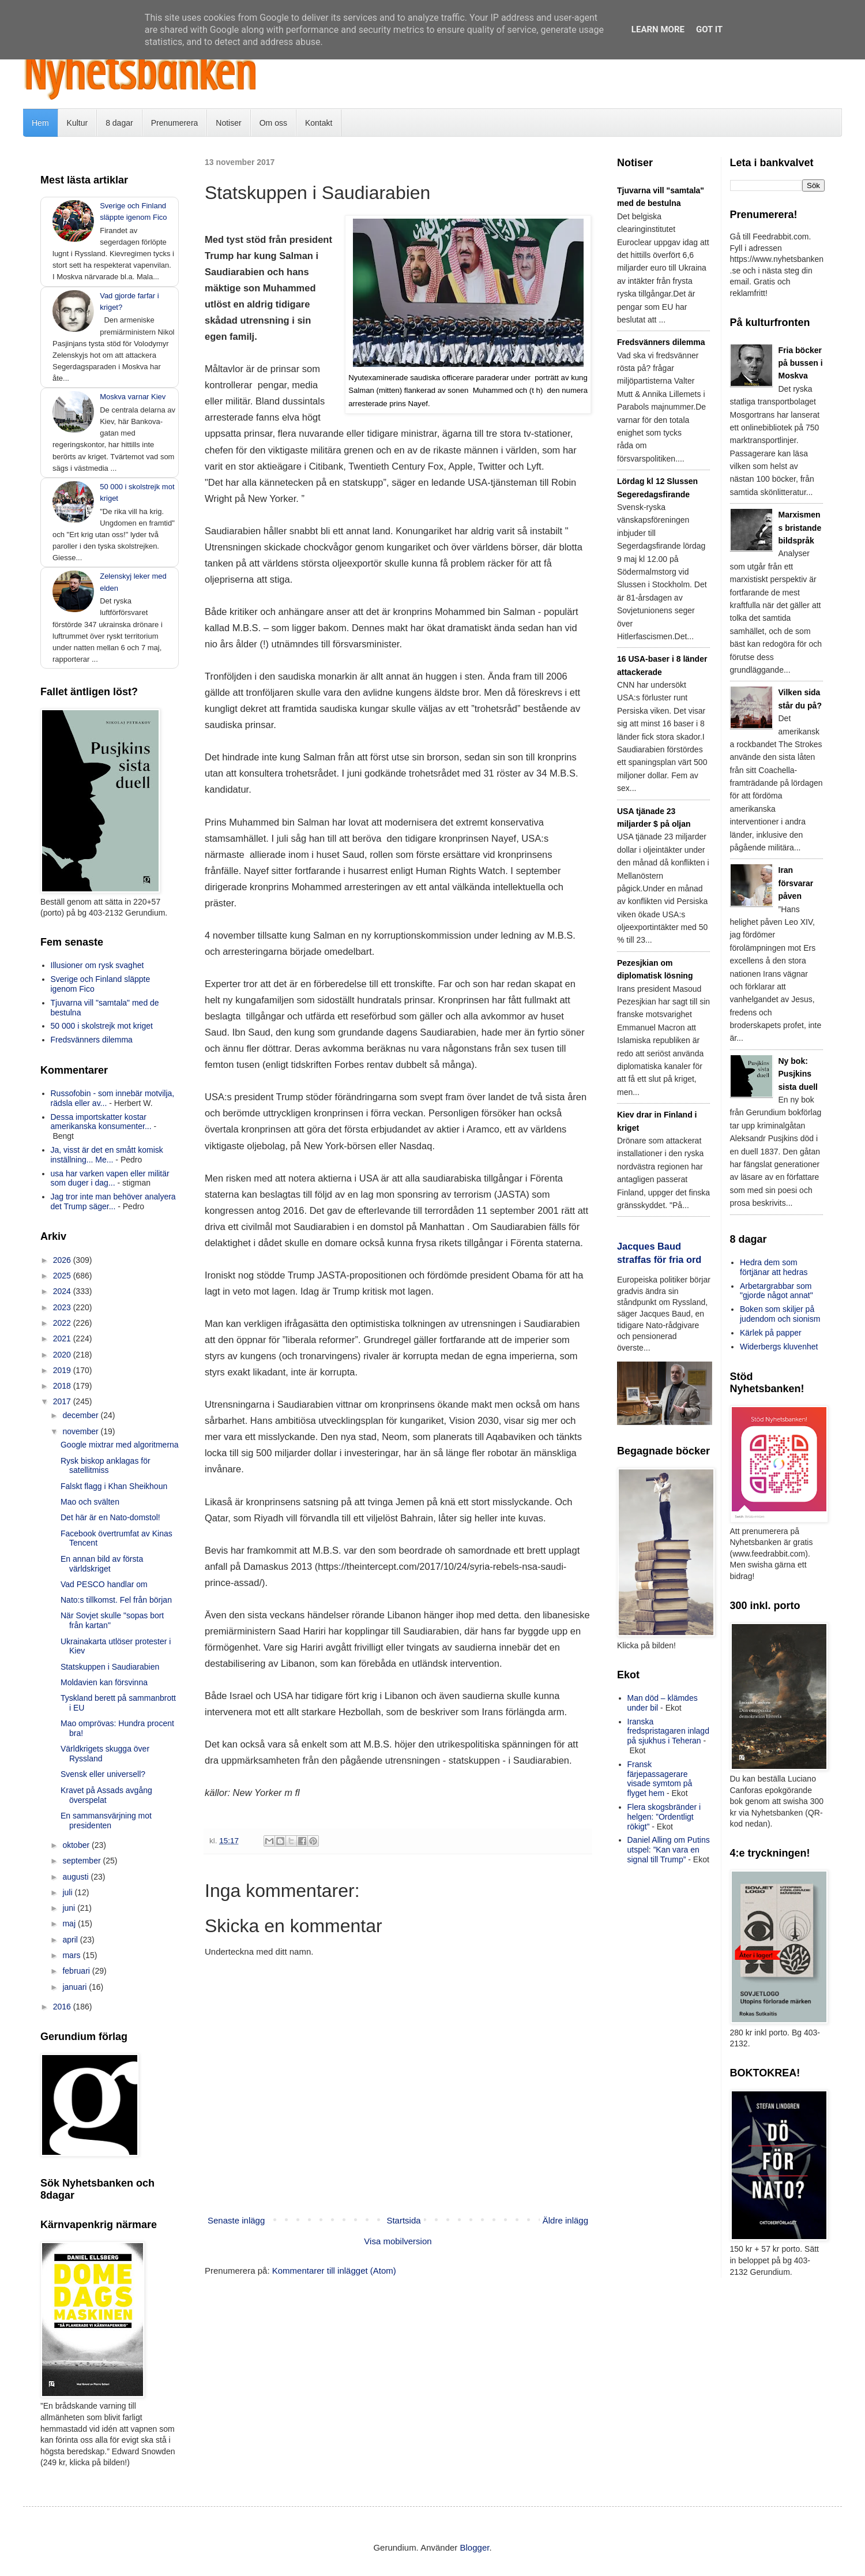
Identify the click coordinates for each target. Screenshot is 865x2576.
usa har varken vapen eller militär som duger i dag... (110, 1178)
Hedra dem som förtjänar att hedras (774, 1267)
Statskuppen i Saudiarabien (110, 1666)
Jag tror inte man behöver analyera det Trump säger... (113, 1201)
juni (69, 1908)
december (81, 1415)
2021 (63, 1338)
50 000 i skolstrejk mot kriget (102, 1025)
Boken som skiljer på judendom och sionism (780, 1313)
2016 (63, 2006)
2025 (63, 1275)
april (71, 1939)
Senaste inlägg (236, 2220)
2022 (63, 1323)
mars (72, 1955)
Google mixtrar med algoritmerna (120, 1444)
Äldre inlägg (565, 2220)
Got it (709, 29)
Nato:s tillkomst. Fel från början (116, 1599)
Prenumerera (174, 123)
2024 (63, 1291)
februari (77, 1970)
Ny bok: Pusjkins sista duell (798, 1074)
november (81, 1431)
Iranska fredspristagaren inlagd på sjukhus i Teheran (668, 1731)
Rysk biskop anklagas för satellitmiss (106, 1465)
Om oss (273, 123)
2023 (63, 1307)
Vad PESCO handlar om (104, 1584)
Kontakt (318, 123)
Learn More (658, 29)
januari (75, 1987)
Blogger (475, 2547)
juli (68, 1892)
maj (69, 1923)
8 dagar (119, 123)
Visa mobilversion (397, 2241)
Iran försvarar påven (796, 883)
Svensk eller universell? (103, 1774)
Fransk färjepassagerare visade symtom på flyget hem (660, 1779)
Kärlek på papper (771, 1332)
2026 (63, 1260)
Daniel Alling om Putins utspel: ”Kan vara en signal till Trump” (668, 1849)
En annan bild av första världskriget (102, 1563)
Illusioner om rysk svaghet (97, 965)
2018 (63, 1385)
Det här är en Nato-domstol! (110, 1517)
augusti (76, 1876)
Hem (40, 123)
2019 (63, 1370)
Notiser (228, 123)
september (82, 1860)
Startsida (403, 2220)
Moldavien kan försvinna (104, 1682)
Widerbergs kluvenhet (779, 1346)
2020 (63, 1354)
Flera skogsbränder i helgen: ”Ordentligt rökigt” (664, 1816)
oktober (77, 1845)
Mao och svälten (90, 1501)
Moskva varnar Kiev (133, 396)
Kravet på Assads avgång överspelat (106, 1795)
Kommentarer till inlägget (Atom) (334, 2270)
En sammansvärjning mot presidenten (106, 1820)
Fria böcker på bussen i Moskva (800, 363)
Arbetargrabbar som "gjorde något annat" (776, 1290)
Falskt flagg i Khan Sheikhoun (114, 1486)
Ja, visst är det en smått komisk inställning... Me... (107, 1154)
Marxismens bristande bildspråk (800, 527)
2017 (63, 1401)
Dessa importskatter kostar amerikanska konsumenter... (101, 1121)
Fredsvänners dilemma (92, 1039)
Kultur (77, 123)
